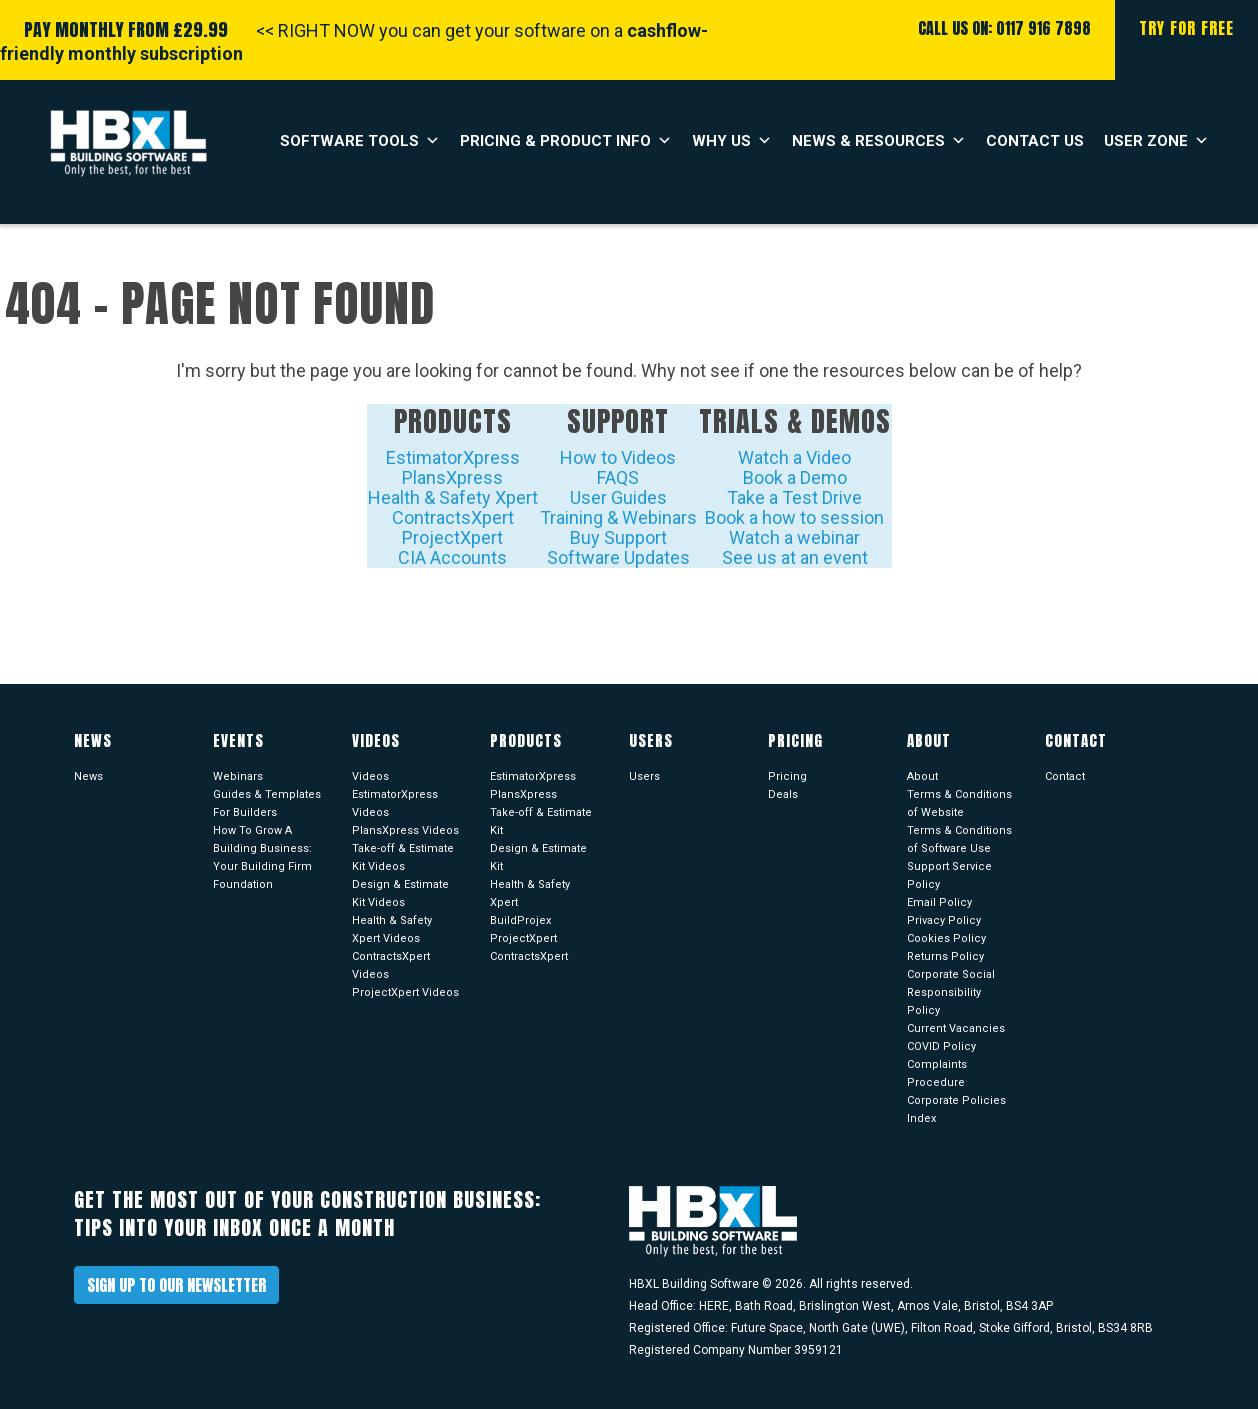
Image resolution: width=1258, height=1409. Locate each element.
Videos (370, 776)
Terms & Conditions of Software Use (959, 839)
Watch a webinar (794, 537)
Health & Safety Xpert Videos (392, 929)
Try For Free (1186, 28)
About (922, 776)
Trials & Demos (795, 421)
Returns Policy (945, 956)
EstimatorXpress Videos (395, 803)
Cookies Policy (946, 938)
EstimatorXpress (453, 457)
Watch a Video (794, 457)
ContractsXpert (453, 517)
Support (618, 421)
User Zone (1156, 141)
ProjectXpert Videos (405, 992)
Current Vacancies (956, 1028)
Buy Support (618, 537)
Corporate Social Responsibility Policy (951, 992)
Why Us (732, 141)
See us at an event (795, 557)
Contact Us (1035, 141)
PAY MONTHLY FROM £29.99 (126, 29)
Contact (1065, 776)
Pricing (787, 776)
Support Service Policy (949, 875)
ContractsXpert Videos (391, 965)
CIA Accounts (452, 557)
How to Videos (618, 457)
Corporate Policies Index (956, 1109)
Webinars (238, 776)
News (88, 776)
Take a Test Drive (794, 497)
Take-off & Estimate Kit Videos (403, 857)
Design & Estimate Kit (538, 857)
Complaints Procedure (937, 1073)
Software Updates (618, 557)
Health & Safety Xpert (453, 497)
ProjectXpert (452, 537)
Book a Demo (795, 477)
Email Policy (939, 902)
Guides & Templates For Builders (267, 803)
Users (644, 776)
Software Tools (360, 141)
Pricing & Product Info (566, 141)
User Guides (618, 497)
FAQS (618, 477)
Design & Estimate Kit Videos (400, 893)
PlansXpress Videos (405, 830)
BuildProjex (520, 920)
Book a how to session (794, 517)
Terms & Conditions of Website (959, 803)
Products (453, 421)
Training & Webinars (618, 517)
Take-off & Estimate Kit (541, 821)
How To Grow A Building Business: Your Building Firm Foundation (262, 857)
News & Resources (879, 141)
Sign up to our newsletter (176, 1285)
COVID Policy (941, 1046)
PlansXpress (452, 477)
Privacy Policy (944, 920)
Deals (783, 794)
